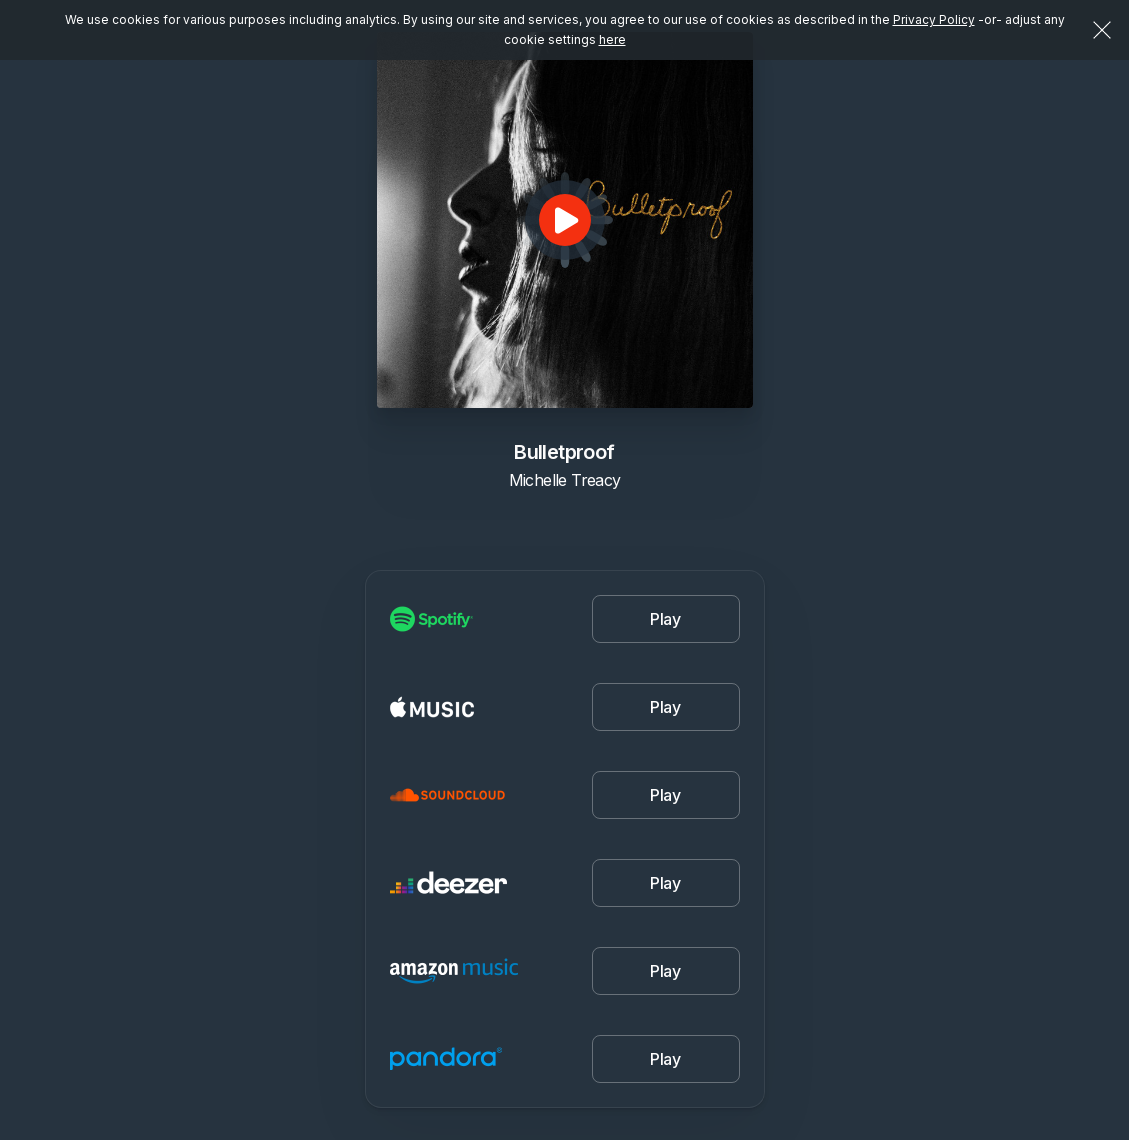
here (612, 39)
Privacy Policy (934, 19)
